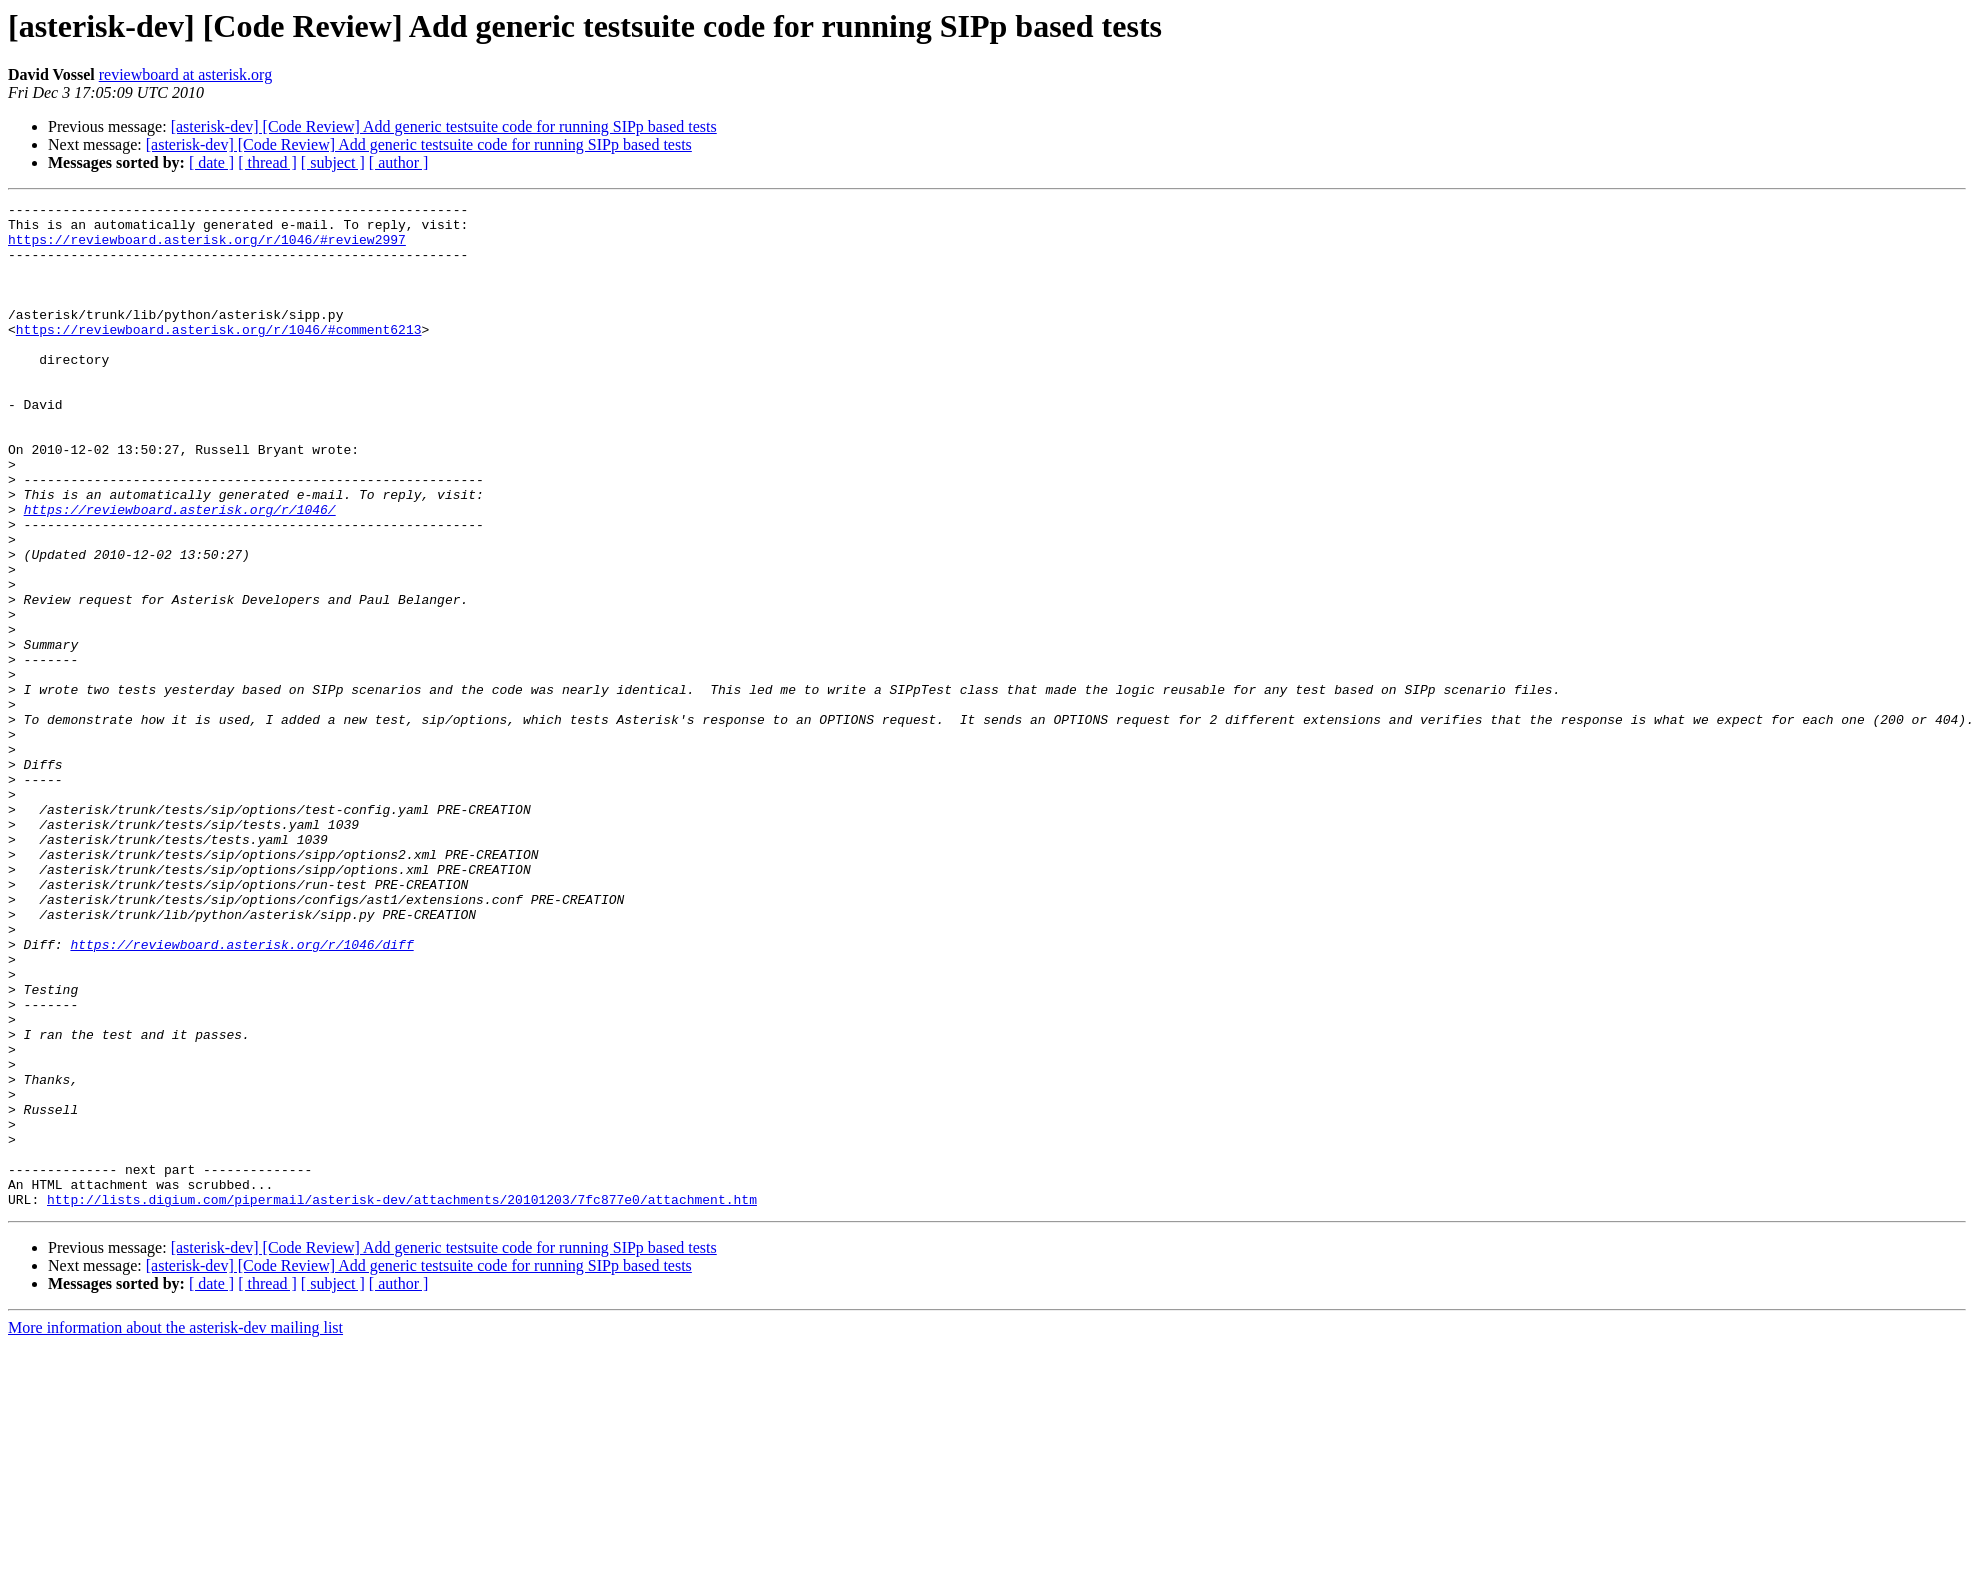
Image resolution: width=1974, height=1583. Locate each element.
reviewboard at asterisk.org (185, 74)
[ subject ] (333, 162)
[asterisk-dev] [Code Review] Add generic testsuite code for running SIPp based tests (444, 126)
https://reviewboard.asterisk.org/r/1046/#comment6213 (219, 356)
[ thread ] (267, 162)
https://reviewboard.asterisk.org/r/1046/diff (241, 1094)
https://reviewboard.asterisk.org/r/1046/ (180, 572)
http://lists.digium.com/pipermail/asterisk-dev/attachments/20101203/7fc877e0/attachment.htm (402, 1400)
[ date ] (211, 162)
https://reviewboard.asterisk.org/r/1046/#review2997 (207, 248)
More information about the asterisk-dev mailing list (175, 1528)
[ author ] (399, 162)
